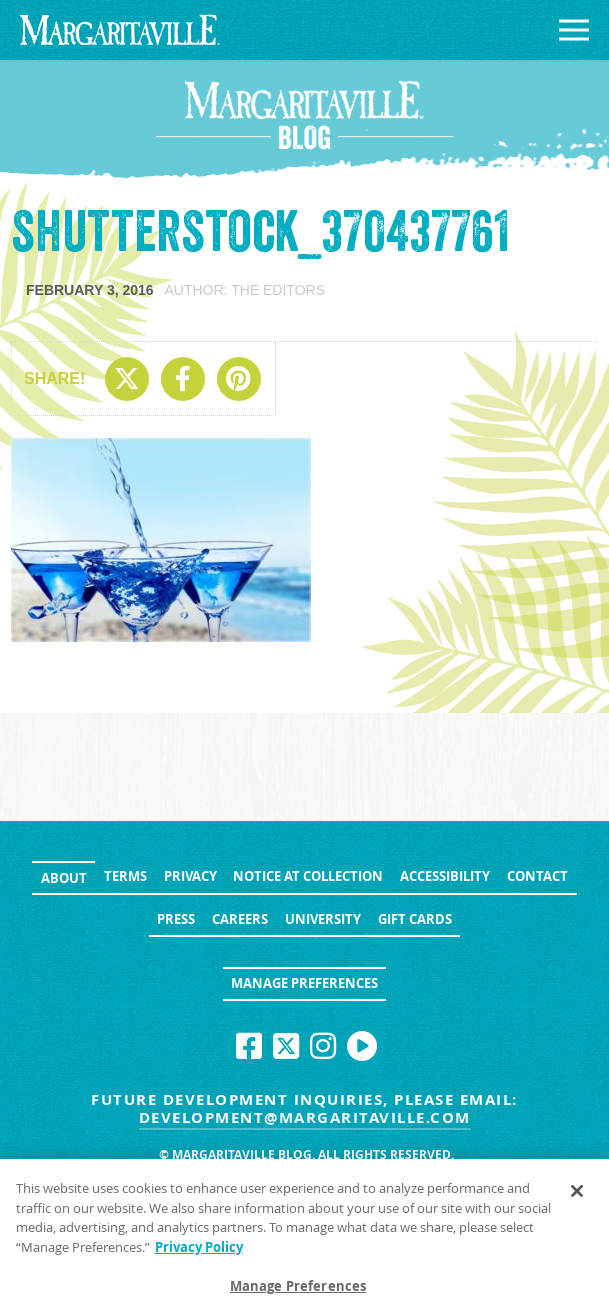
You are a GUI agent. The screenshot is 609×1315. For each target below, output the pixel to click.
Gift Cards (415, 919)
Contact (537, 876)
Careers (240, 919)
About (64, 878)
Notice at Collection (308, 876)
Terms (125, 876)
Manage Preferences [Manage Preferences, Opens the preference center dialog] (298, 1292)
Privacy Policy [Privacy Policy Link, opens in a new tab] (199, 1252)
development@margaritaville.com (305, 1117)
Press (176, 919)
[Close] (577, 1196)
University (323, 919)
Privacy (190, 876)
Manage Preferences (304, 983)
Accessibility (445, 876)
